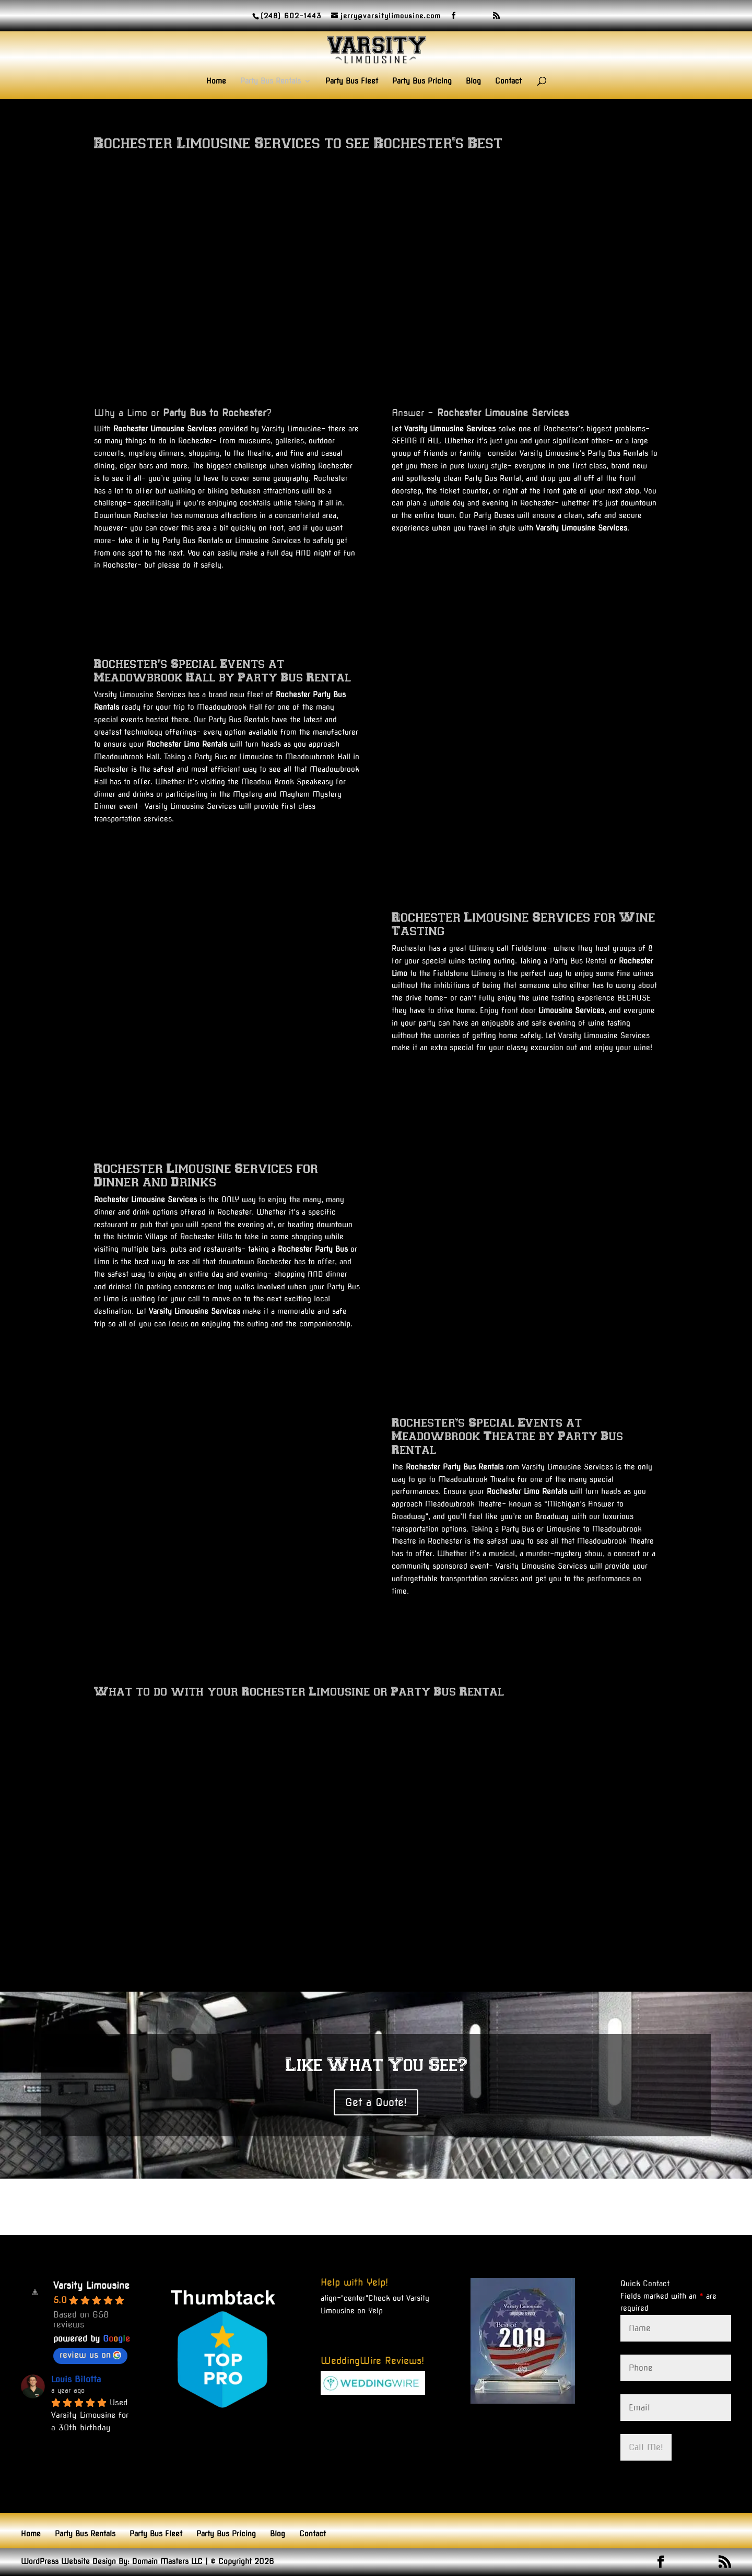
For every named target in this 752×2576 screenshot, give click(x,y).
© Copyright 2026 (242, 2561)
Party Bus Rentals (270, 81)
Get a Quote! (376, 2102)
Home (216, 81)
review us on (90, 2355)
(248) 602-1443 (291, 16)
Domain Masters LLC (167, 2561)
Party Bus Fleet (351, 81)
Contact (508, 81)
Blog (473, 81)
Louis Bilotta (76, 2379)
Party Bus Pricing (422, 81)
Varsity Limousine (91, 2285)
